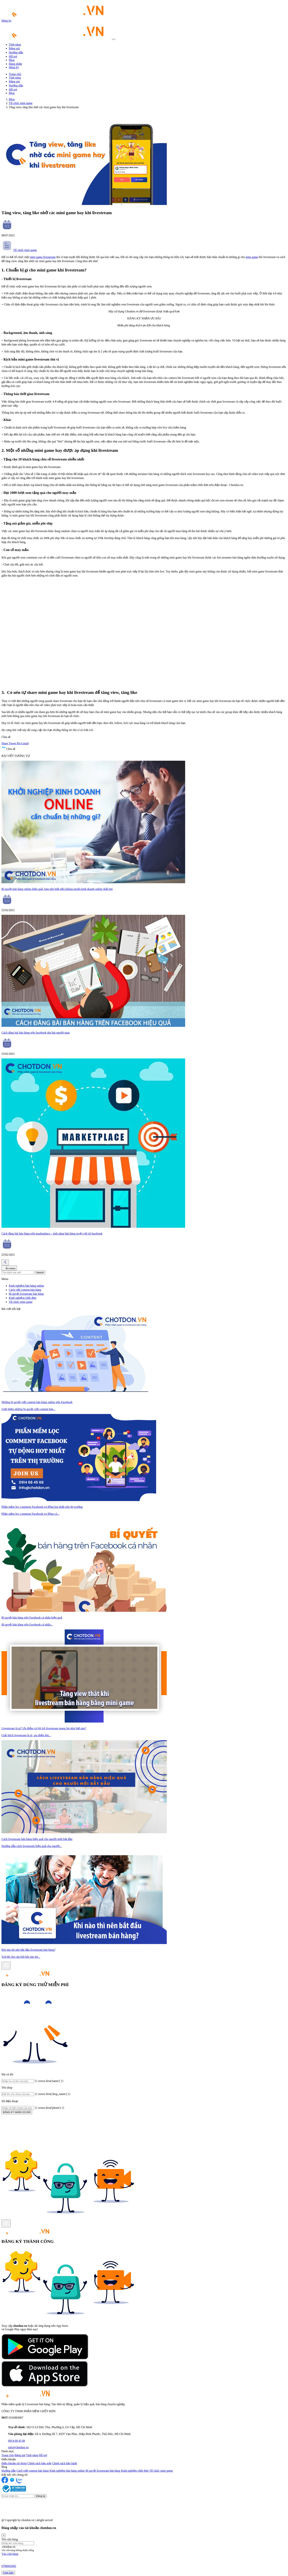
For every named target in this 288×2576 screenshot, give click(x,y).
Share (5, 743)
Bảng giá (14, 48)
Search (40, 1272)
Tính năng (15, 44)
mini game (252, 257)
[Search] (17, 1272)
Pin (19, 743)
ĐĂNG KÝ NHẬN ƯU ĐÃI (144, 318)
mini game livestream (43, 257)
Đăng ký (6, 20)
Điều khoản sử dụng (14, 2463)
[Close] (6, 1966)
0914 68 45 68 (16, 2440)
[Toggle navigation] (113, 39)
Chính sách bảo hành (64, 2463)
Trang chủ (15, 74)
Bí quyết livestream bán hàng (26, 1293)
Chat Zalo (8, 2572)
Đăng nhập (15, 63)
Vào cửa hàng (9, 2553)
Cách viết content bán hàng (25, 1289)
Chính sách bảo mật (39, 2463)
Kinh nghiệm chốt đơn (22, 1297)
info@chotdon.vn (18, 2447)
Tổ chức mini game (21, 103)
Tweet (13, 743)
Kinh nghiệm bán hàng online (26, 1285)
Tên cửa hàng (9, 2539)
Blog (12, 60)
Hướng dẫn (16, 52)
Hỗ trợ (13, 56)
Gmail (25, 743)
